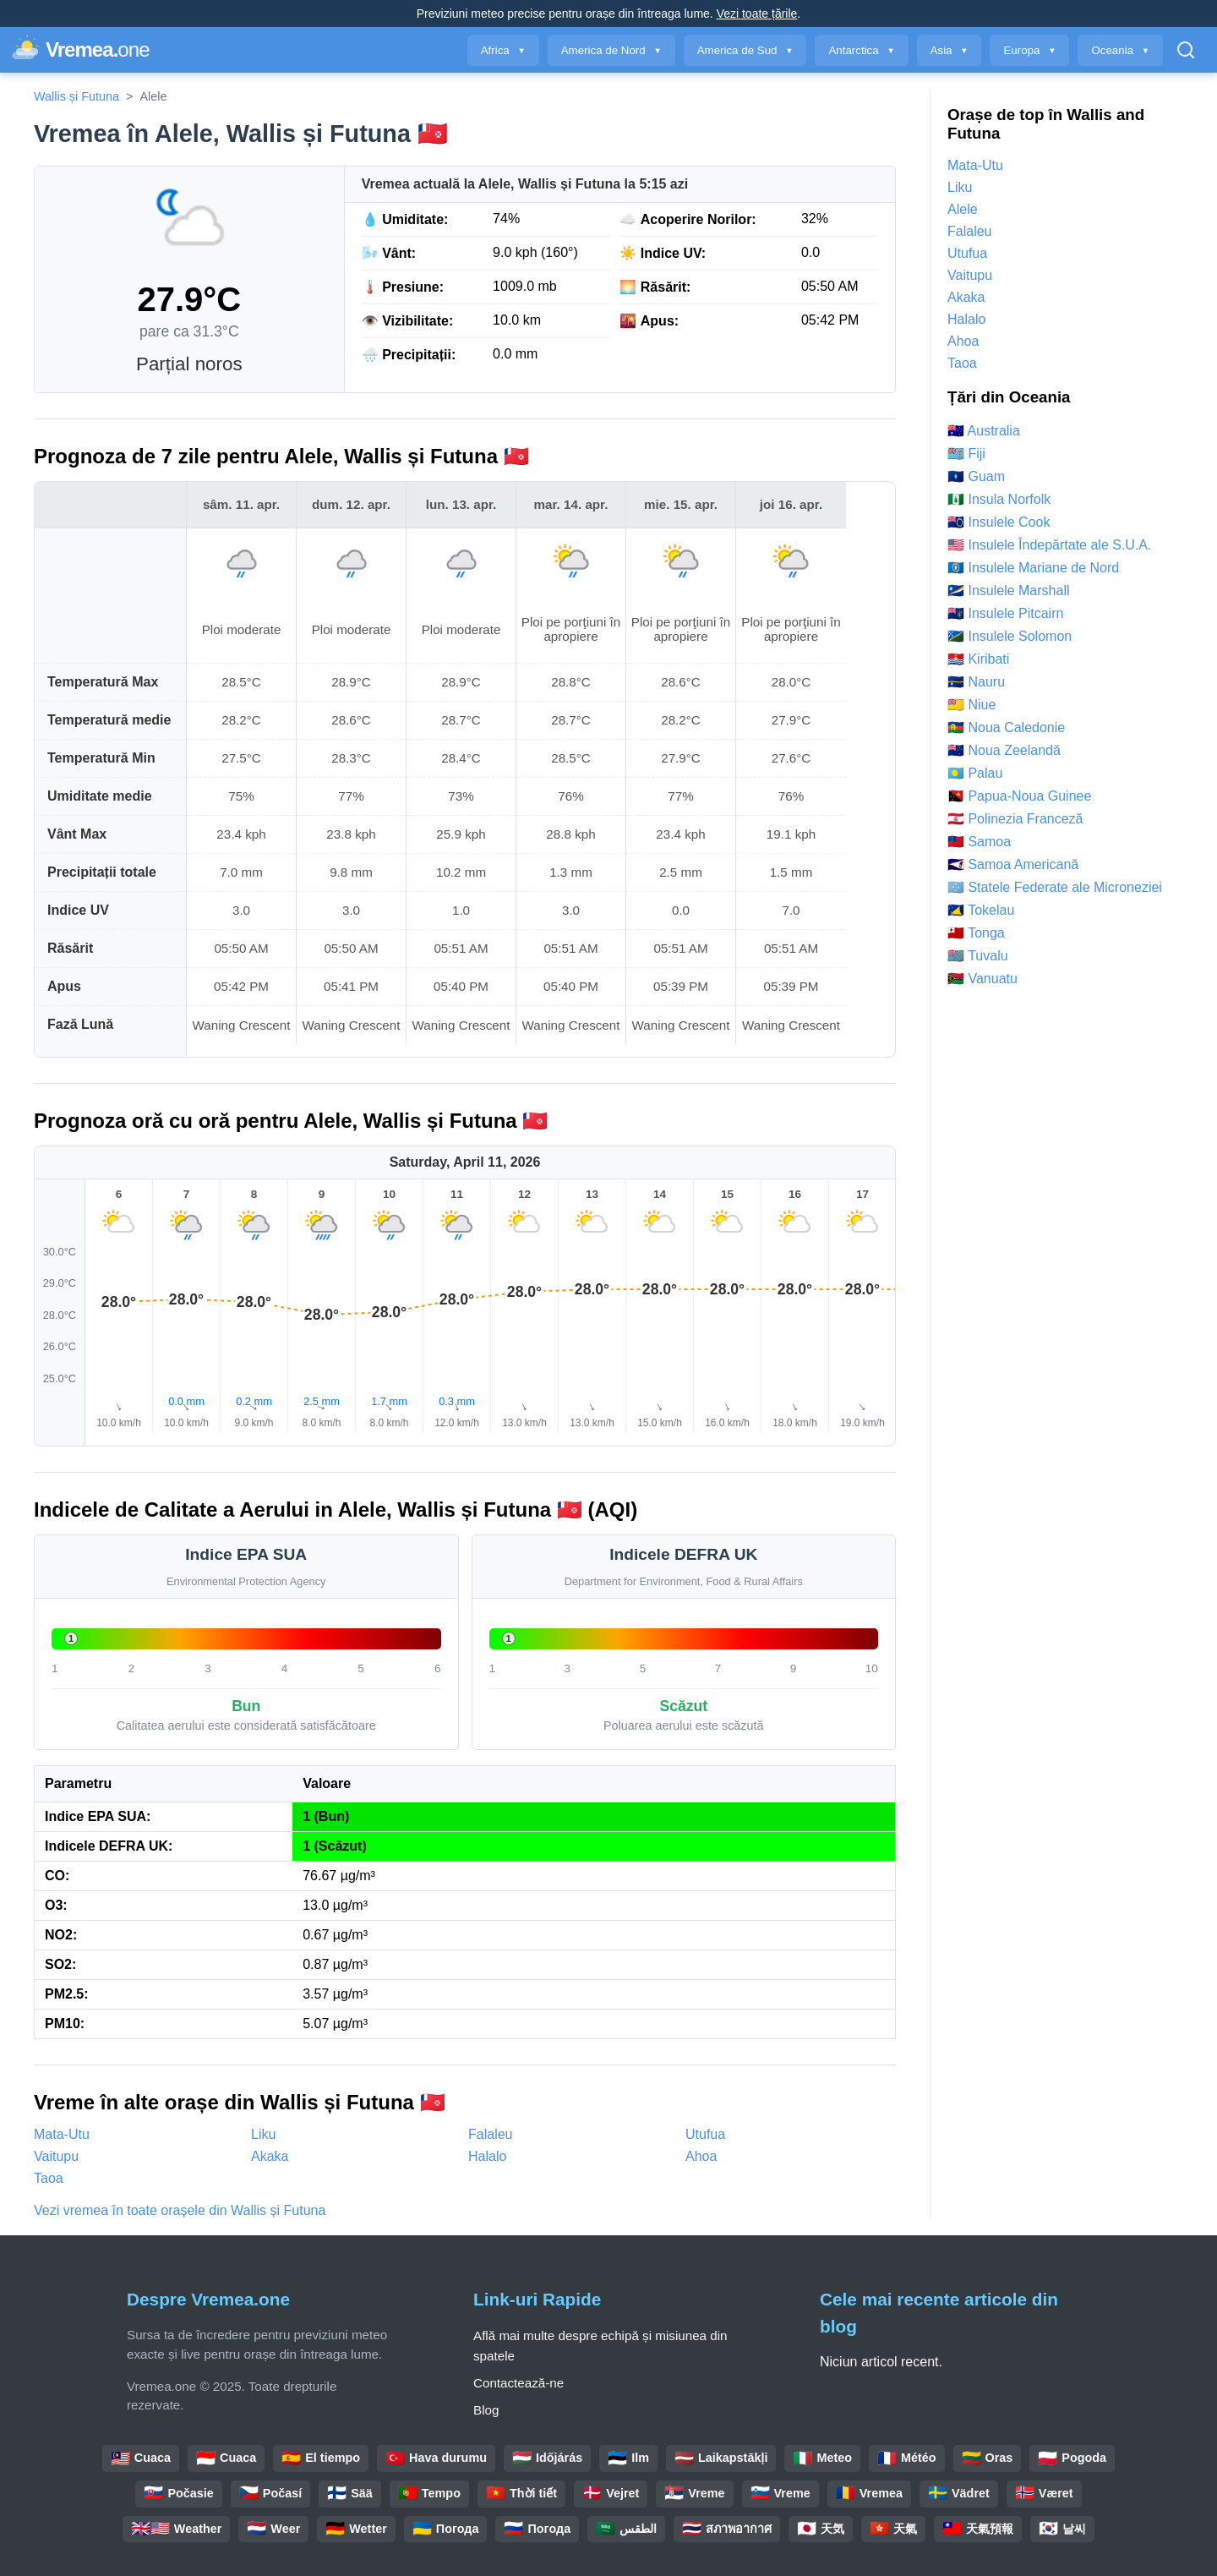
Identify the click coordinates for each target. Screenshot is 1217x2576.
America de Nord (611, 50)
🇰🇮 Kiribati (978, 659)
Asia (949, 50)
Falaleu (490, 2134)
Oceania (1120, 50)
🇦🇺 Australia (983, 431)
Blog (486, 2410)
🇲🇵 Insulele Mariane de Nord (1033, 568)
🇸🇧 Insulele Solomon (1009, 636)
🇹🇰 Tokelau (980, 910)
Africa (503, 50)
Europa (1029, 50)
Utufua (705, 2134)
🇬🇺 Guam (976, 476)
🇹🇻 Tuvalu (977, 956)
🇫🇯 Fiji (966, 453)
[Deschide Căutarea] (1186, 49)
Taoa (48, 2178)
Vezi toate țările (757, 13)
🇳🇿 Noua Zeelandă (1004, 750)
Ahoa (701, 2156)
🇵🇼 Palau (974, 773)
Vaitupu (56, 2156)
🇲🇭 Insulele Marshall (1008, 590)
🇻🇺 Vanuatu (982, 978)
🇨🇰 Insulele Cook (998, 522)
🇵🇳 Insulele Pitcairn (1005, 613)
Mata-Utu (62, 2134)
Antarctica (861, 50)
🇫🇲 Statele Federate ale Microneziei (1054, 887)
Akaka (269, 2156)
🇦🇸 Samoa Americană (1012, 864)
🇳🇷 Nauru (976, 682)
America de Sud (745, 50)
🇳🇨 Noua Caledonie (1006, 727)
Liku (263, 2134)
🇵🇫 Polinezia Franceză (1015, 819)
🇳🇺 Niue (971, 704)
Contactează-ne (518, 2383)
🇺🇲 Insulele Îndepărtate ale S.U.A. (1049, 545)
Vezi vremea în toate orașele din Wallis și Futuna (179, 2210)
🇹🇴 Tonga (976, 933)
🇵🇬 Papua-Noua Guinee (1019, 796)
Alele (962, 209)
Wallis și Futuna (76, 96)
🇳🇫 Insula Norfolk (999, 499)
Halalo (487, 2156)
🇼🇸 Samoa (979, 841)
